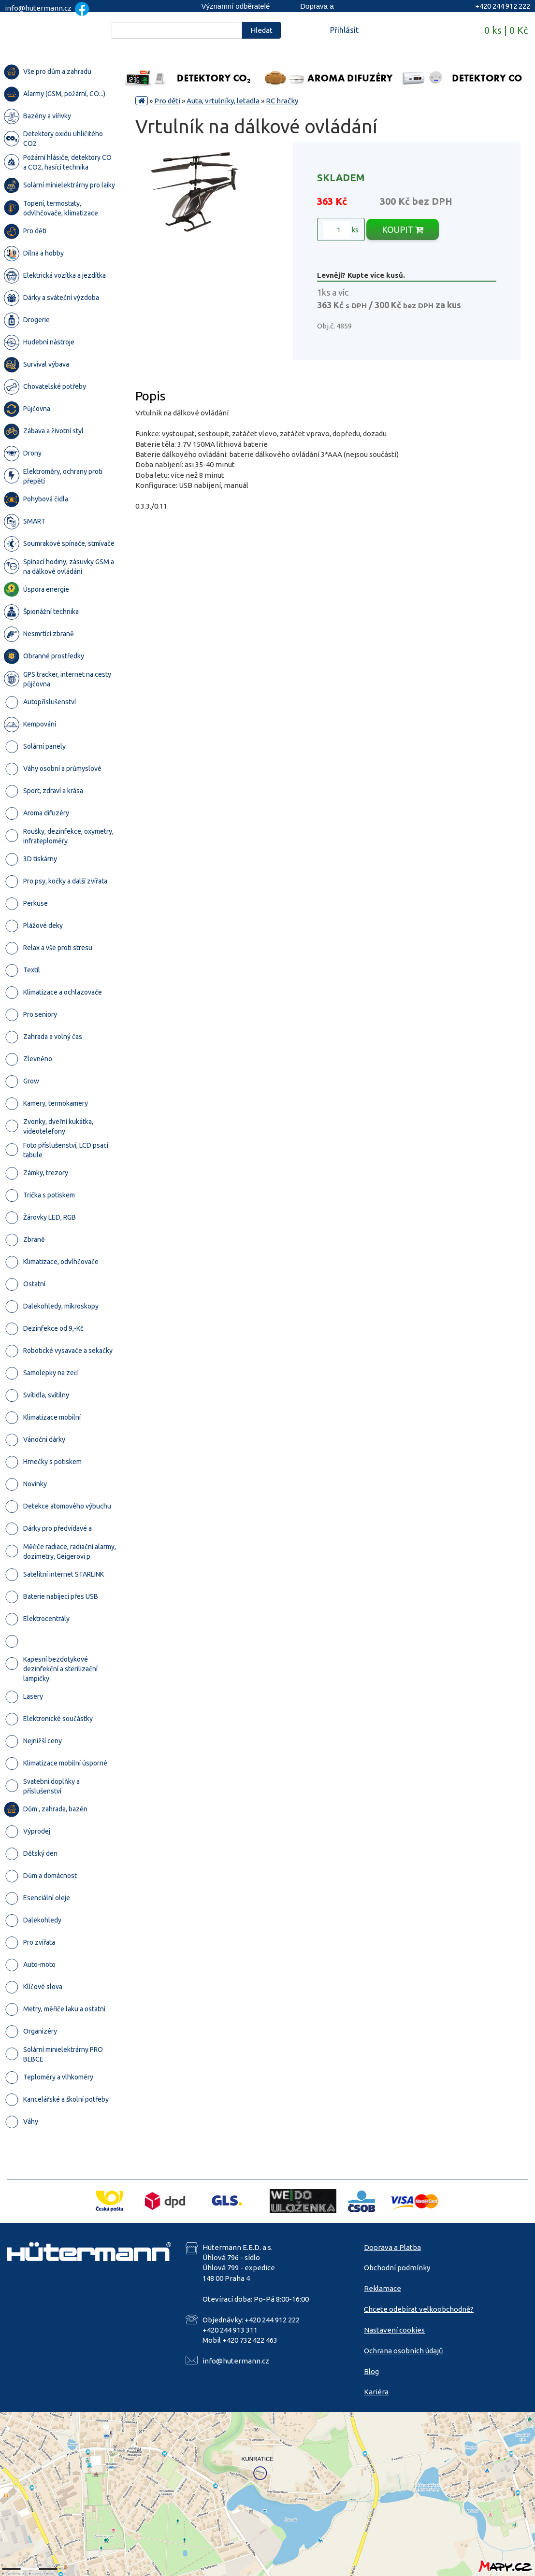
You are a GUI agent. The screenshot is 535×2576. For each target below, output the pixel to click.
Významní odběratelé (236, 6)
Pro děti (167, 101)
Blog (371, 2371)
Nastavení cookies (394, 2330)
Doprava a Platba (392, 2247)
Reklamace (382, 2288)
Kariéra (376, 2392)
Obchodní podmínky (397, 2267)
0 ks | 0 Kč (506, 30)
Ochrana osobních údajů (403, 2351)
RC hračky (282, 101)
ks (341, 230)
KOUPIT (402, 229)
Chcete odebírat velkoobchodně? (419, 2309)
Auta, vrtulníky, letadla (223, 101)
